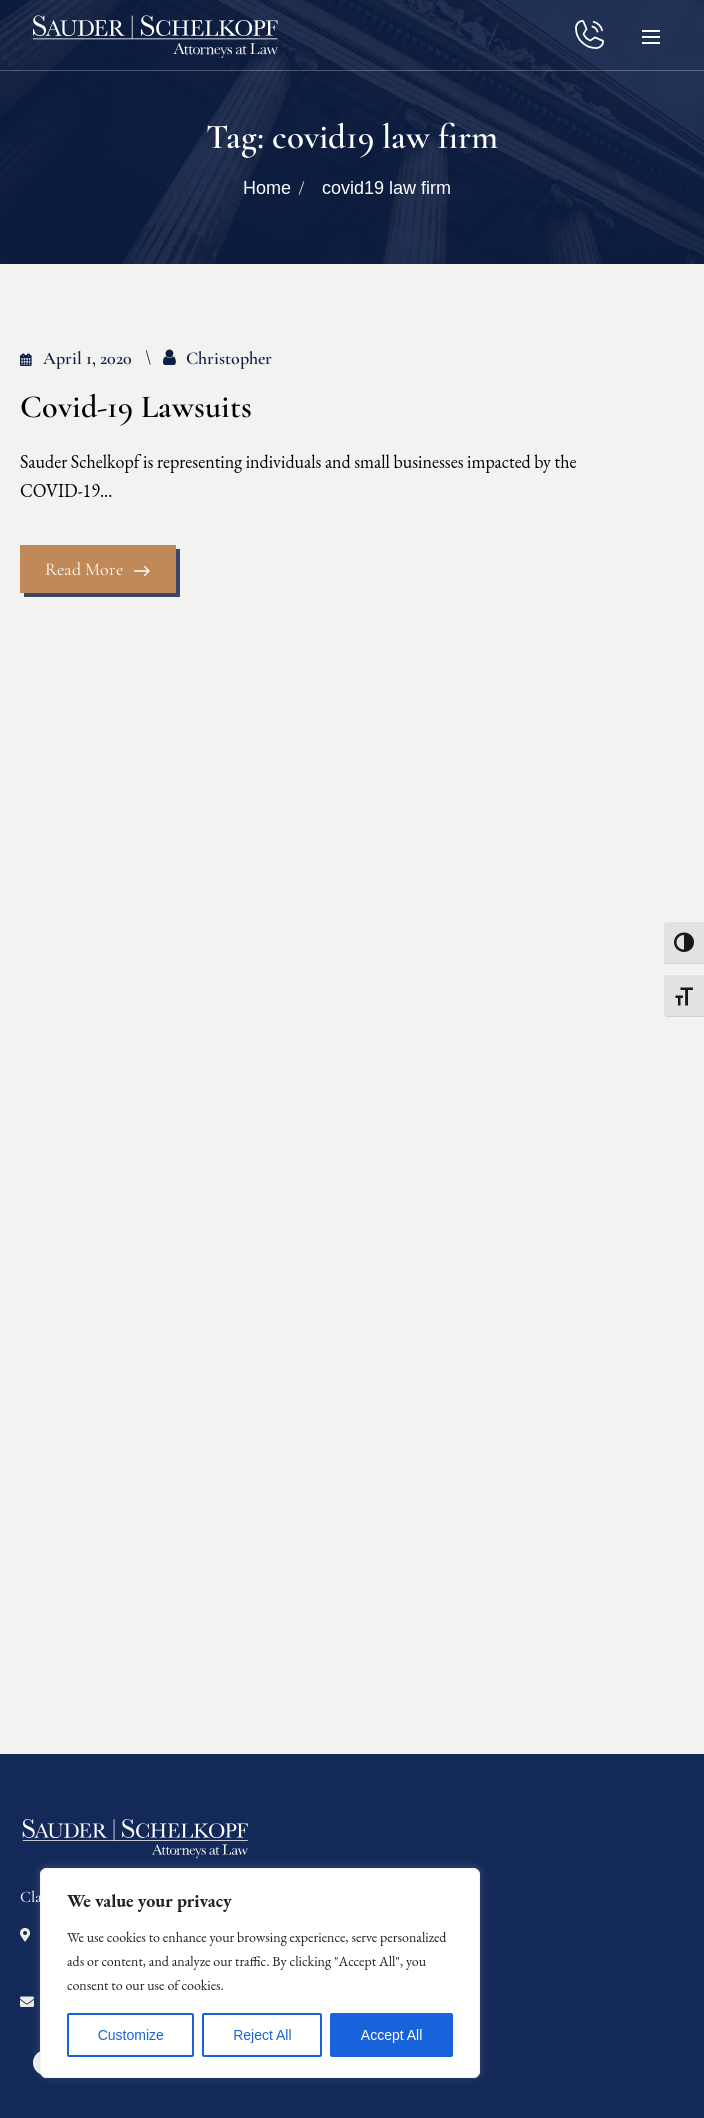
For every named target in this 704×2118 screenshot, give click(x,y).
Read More (98, 569)
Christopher (229, 358)
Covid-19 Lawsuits (136, 407)
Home (267, 188)
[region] (260, 1973)
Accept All (391, 2035)
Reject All (262, 2035)
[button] (651, 35)
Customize (131, 2035)
